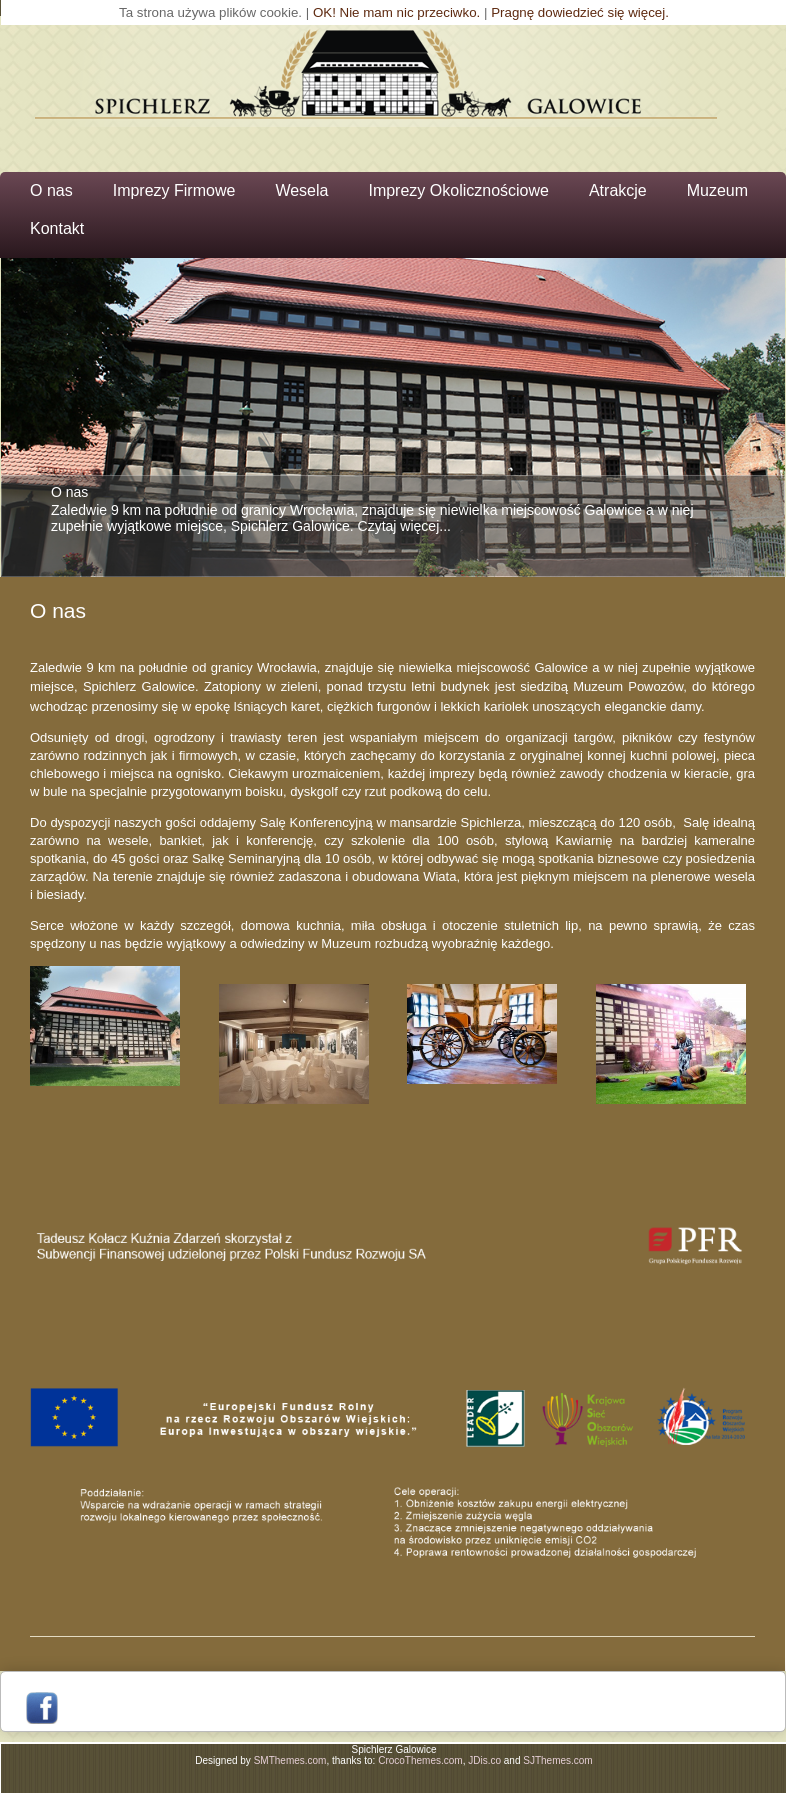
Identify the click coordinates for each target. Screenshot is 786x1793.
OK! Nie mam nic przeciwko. (396, 12)
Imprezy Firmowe (174, 190)
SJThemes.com (557, 1760)
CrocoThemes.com (420, 1760)
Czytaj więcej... (404, 526)
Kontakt (57, 228)
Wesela (301, 190)
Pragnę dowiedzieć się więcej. (580, 12)
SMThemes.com (290, 1760)
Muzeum (717, 190)
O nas (51, 190)
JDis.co (484, 1760)
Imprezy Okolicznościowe (458, 190)
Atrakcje (618, 190)
